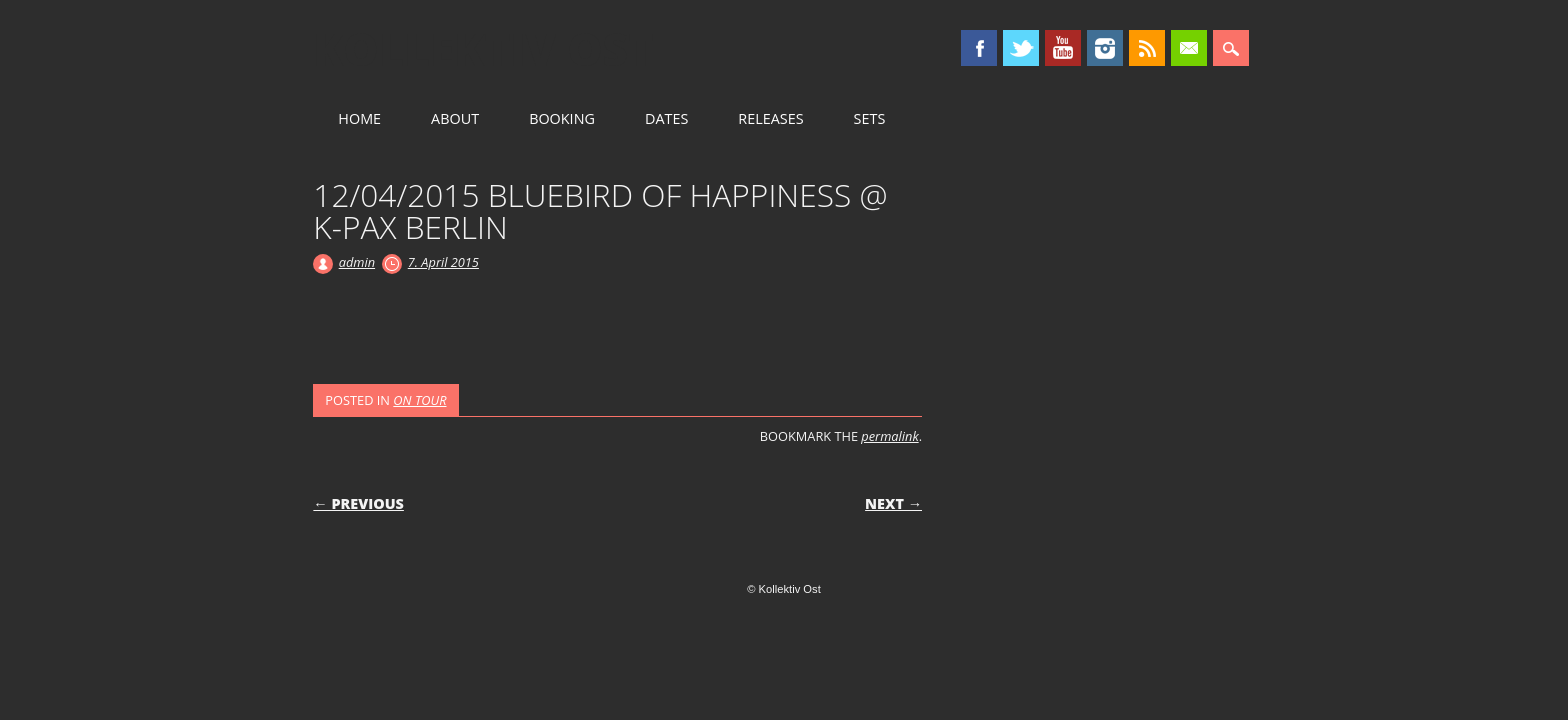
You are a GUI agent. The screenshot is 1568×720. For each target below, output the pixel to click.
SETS (870, 118)
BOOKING (562, 118)
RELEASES (770, 118)
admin (357, 262)
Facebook (979, 48)
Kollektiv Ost (483, 49)
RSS (1147, 48)
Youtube (1063, 48)
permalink (889, 436)
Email (1189, 48)
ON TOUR (419, 400)
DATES (666, 118)
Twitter (1021, 48)
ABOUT (455, 118)
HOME (359, 118)
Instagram (1105, 48)
